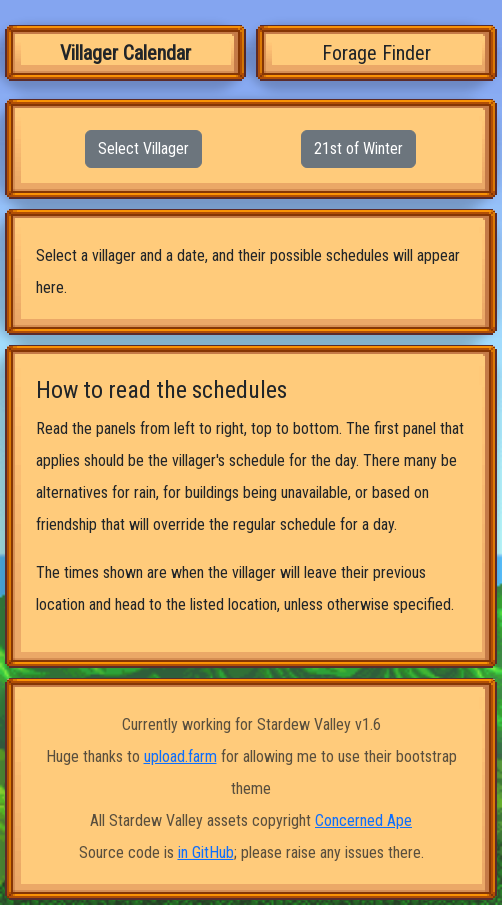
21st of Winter (358, 148)
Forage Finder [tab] (376, 53)
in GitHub (206, 852)
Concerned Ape (363, 820)
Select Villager (143, 148)
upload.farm (180, 756)
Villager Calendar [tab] (125, 53)
